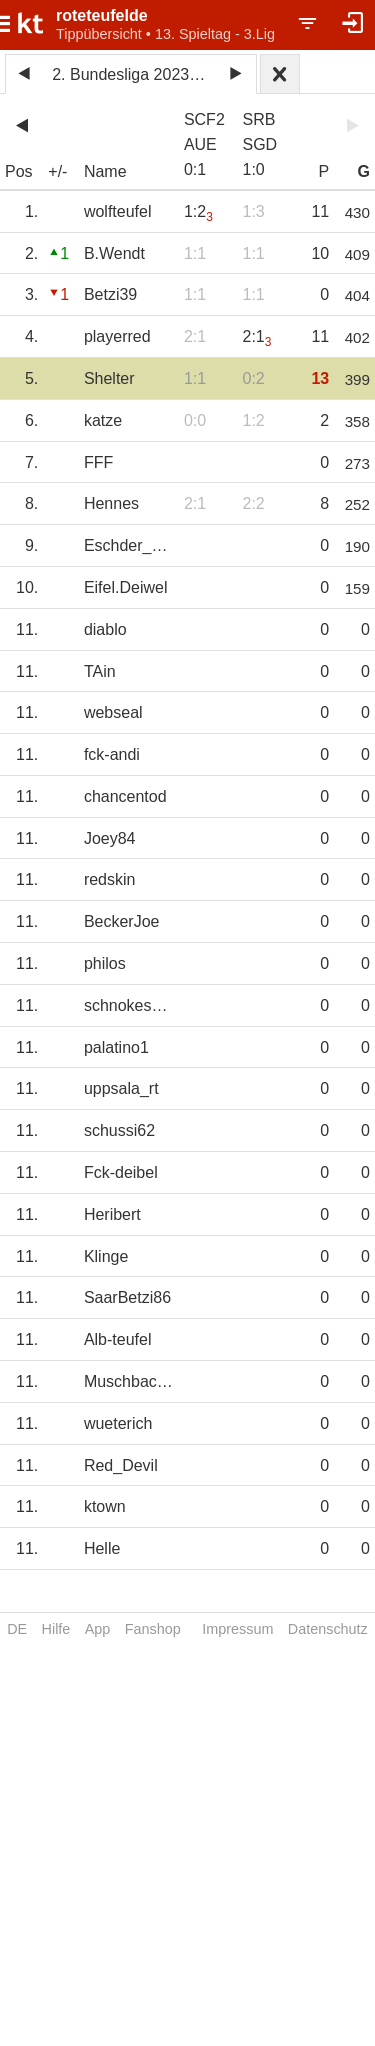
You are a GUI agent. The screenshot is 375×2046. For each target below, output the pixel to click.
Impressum (237, 1629)
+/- (57, 171)
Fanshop (153, 1629)
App (98, 1629)
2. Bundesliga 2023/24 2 (134, 74)
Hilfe (56, 1629)
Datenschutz (328, 1629)
